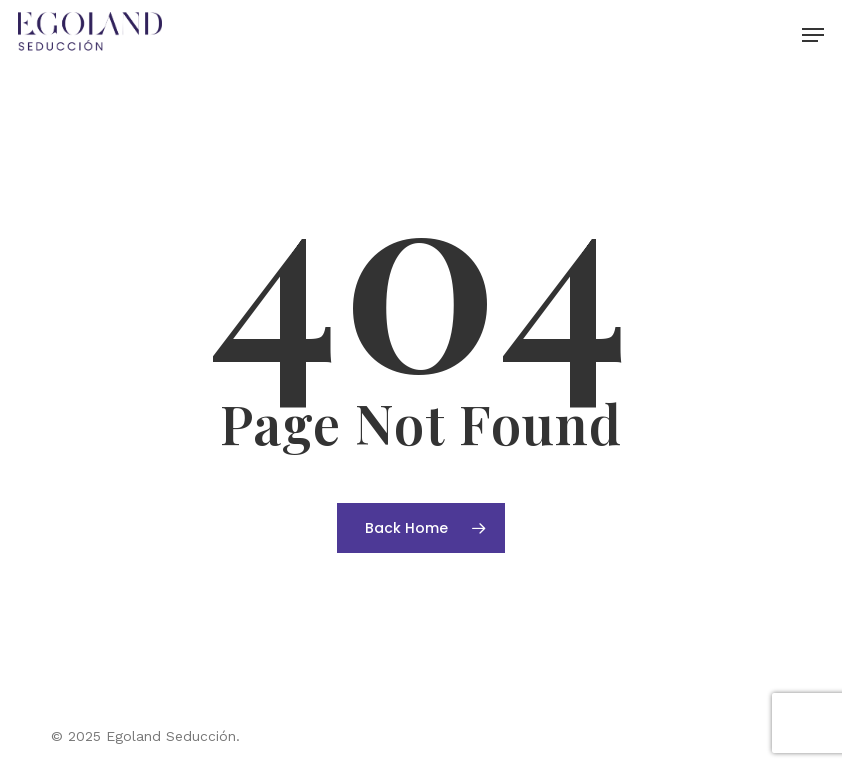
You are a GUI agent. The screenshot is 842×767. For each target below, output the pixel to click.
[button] (813, 35)
